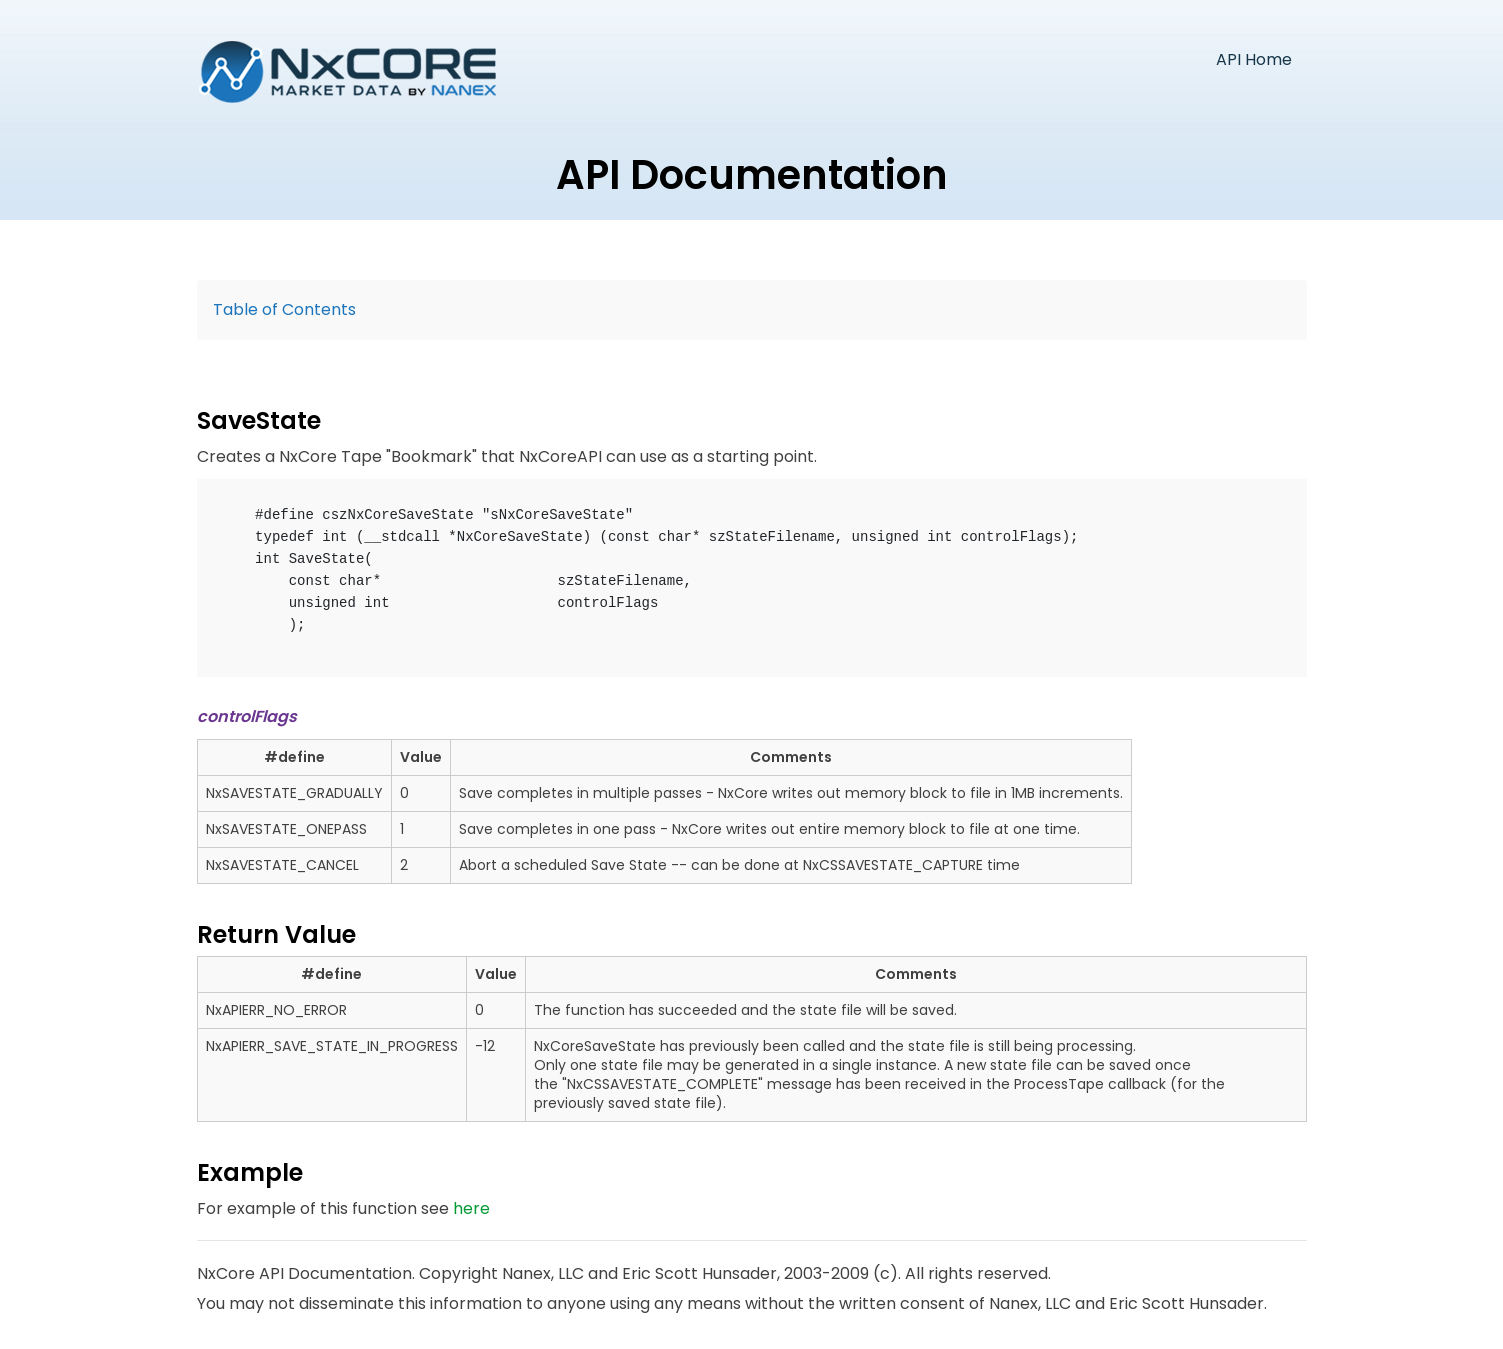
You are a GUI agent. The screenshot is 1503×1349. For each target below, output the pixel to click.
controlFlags (247, 716)
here (471, 1208)
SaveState (259, 420)
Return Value (276, 934)
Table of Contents (284, 309)
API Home (1254, 59)
